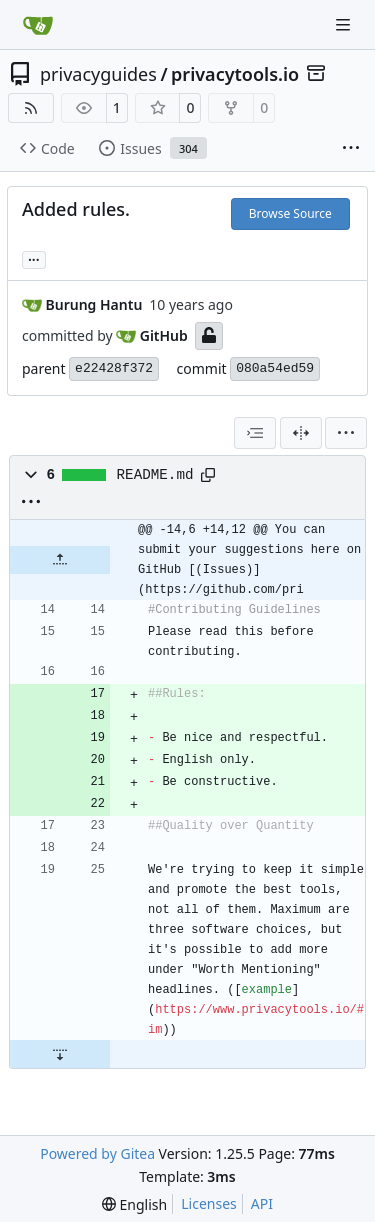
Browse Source (290, 213)
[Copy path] (208, 475)
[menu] (346, 433)
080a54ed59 (275, 368)
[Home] (38, 25)
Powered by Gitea (97, 1153)
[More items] (351, 149)
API (262, 1203)
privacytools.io (235, 74)
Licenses (209, 1203)
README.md (155, 475)
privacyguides (98, 74)
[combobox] (255, 433)
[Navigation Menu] (345, 24)
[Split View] (301, 433)
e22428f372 (114, 368)
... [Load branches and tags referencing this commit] (34, 258)
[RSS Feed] (31, 108)
